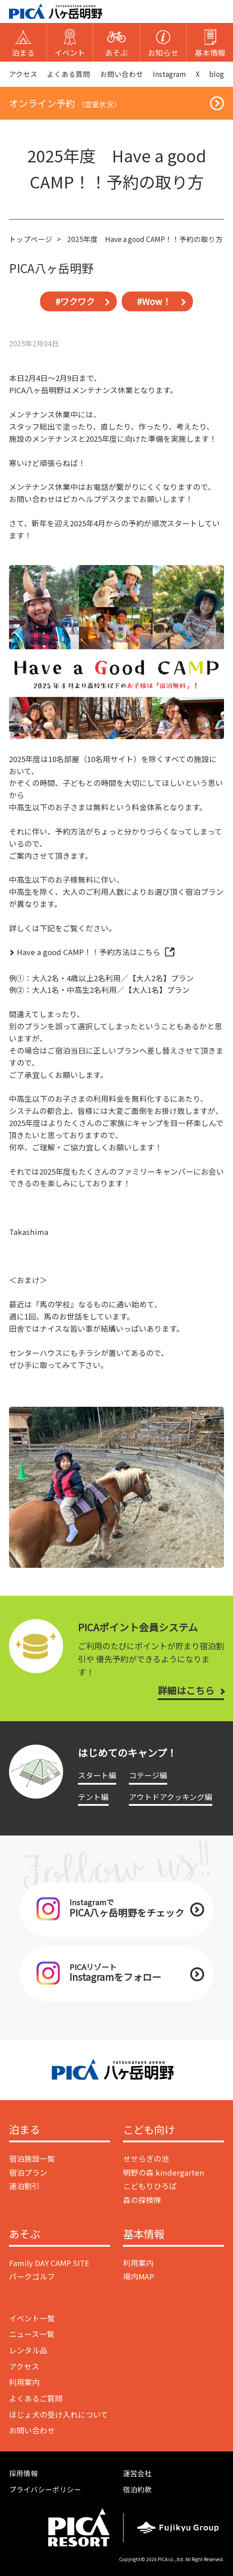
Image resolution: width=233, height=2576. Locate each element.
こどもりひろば (150, 2186)
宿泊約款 (137, 2489)
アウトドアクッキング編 (170, 1796)
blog (216, 74)
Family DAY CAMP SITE (49, 2262)
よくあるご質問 (36, 2398)
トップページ (30, 239)
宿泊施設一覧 (32, 2158)
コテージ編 (148, 1775)
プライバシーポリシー (45, 2489)
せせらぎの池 (146, 2158)
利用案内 (138, 2262)
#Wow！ (154, 301)
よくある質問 (68, 74)
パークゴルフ (32, 2276)
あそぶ (24, 2234)
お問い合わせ (121, 74)
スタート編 (97, 1775)
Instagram (169, 74)
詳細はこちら (186, 1690)
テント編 (93, 1796)
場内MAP (138, 2276)
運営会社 (137, 2473)
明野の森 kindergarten (163, 2172)
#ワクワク (75, 301)
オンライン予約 (65, 103)
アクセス (23, 74)
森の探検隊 (142, 2200)
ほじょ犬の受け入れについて (58, 2414)
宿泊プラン (28, 2172)
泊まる (24, 2130)
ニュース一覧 (32, 2334)
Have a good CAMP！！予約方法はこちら (88, 952)
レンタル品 (28, 2350)
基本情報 (143, 2234)
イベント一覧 (32, 2318)
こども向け (149, 2130)
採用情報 (23, 2473)
